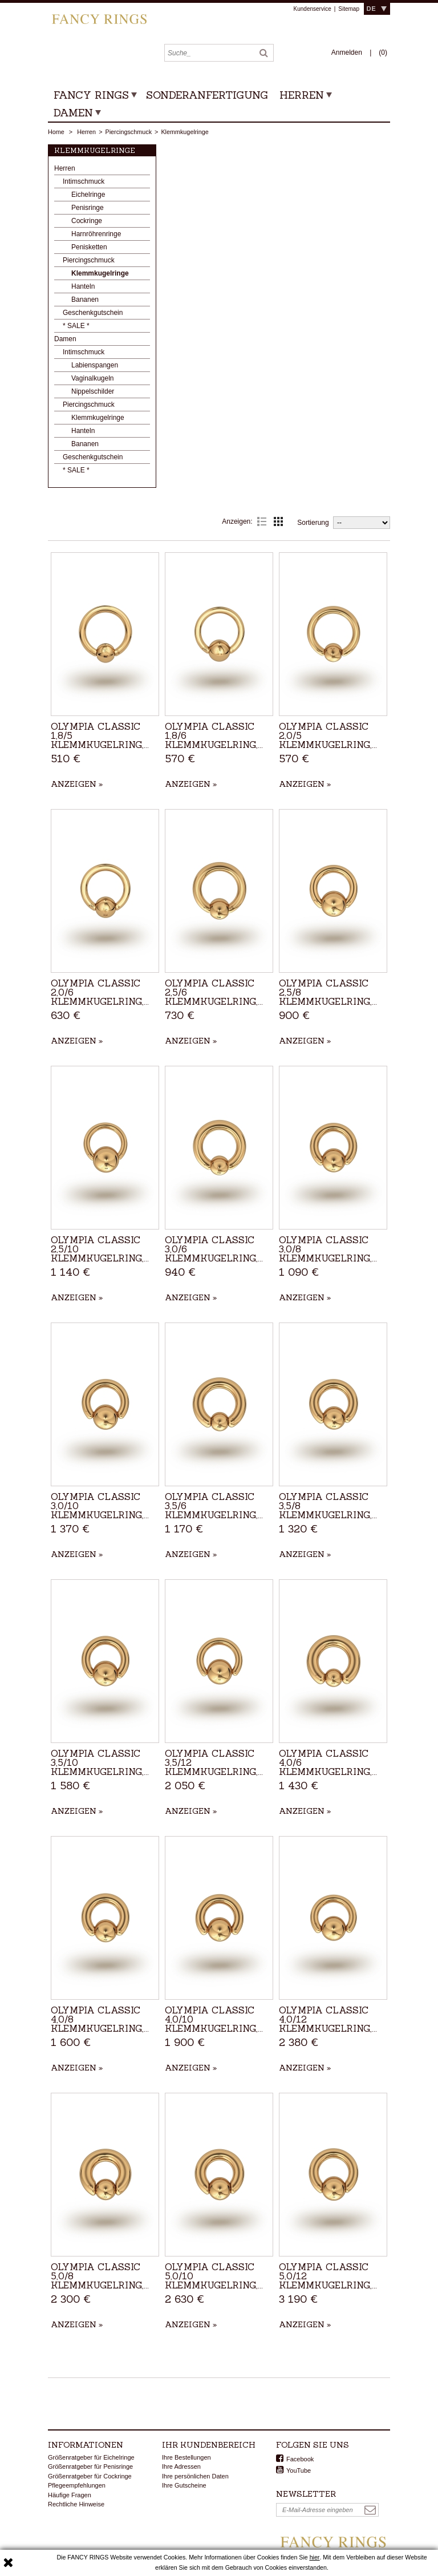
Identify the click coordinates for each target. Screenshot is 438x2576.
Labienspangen (94, 365)
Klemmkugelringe (100, 273)
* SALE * (76, 326)
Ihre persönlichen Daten (195, 2476)
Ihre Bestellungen (186, 2457)
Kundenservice (312, 9)
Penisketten (89, 247)
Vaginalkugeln (92, 378)
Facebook (300, 2459)
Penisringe (87, 208)
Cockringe (86, 221)
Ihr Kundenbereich (209, 2445)
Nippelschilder (92, 391)
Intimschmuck (83, 181)
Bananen (85, 300)
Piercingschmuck (128, 131)
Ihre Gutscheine (184, 2485)
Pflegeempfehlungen (77, 2485)
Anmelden (347, 52)
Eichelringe (88, 195)
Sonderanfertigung (207, 95)
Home (56, 131)
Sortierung (312, 523)
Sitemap (348, 9)
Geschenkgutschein (93, 313)
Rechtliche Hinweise (76, 2504)
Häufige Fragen (69, 2495)
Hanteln (83, 286)
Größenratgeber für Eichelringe (91, 2457)
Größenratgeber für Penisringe (90, 2466)
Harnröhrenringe (96, 234)
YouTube (298, 2470)
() (383, 52)
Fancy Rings (91, 95)
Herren (301, 95)
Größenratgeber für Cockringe (90, 2476)
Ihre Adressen (181, 2466)
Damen (73, 112)
